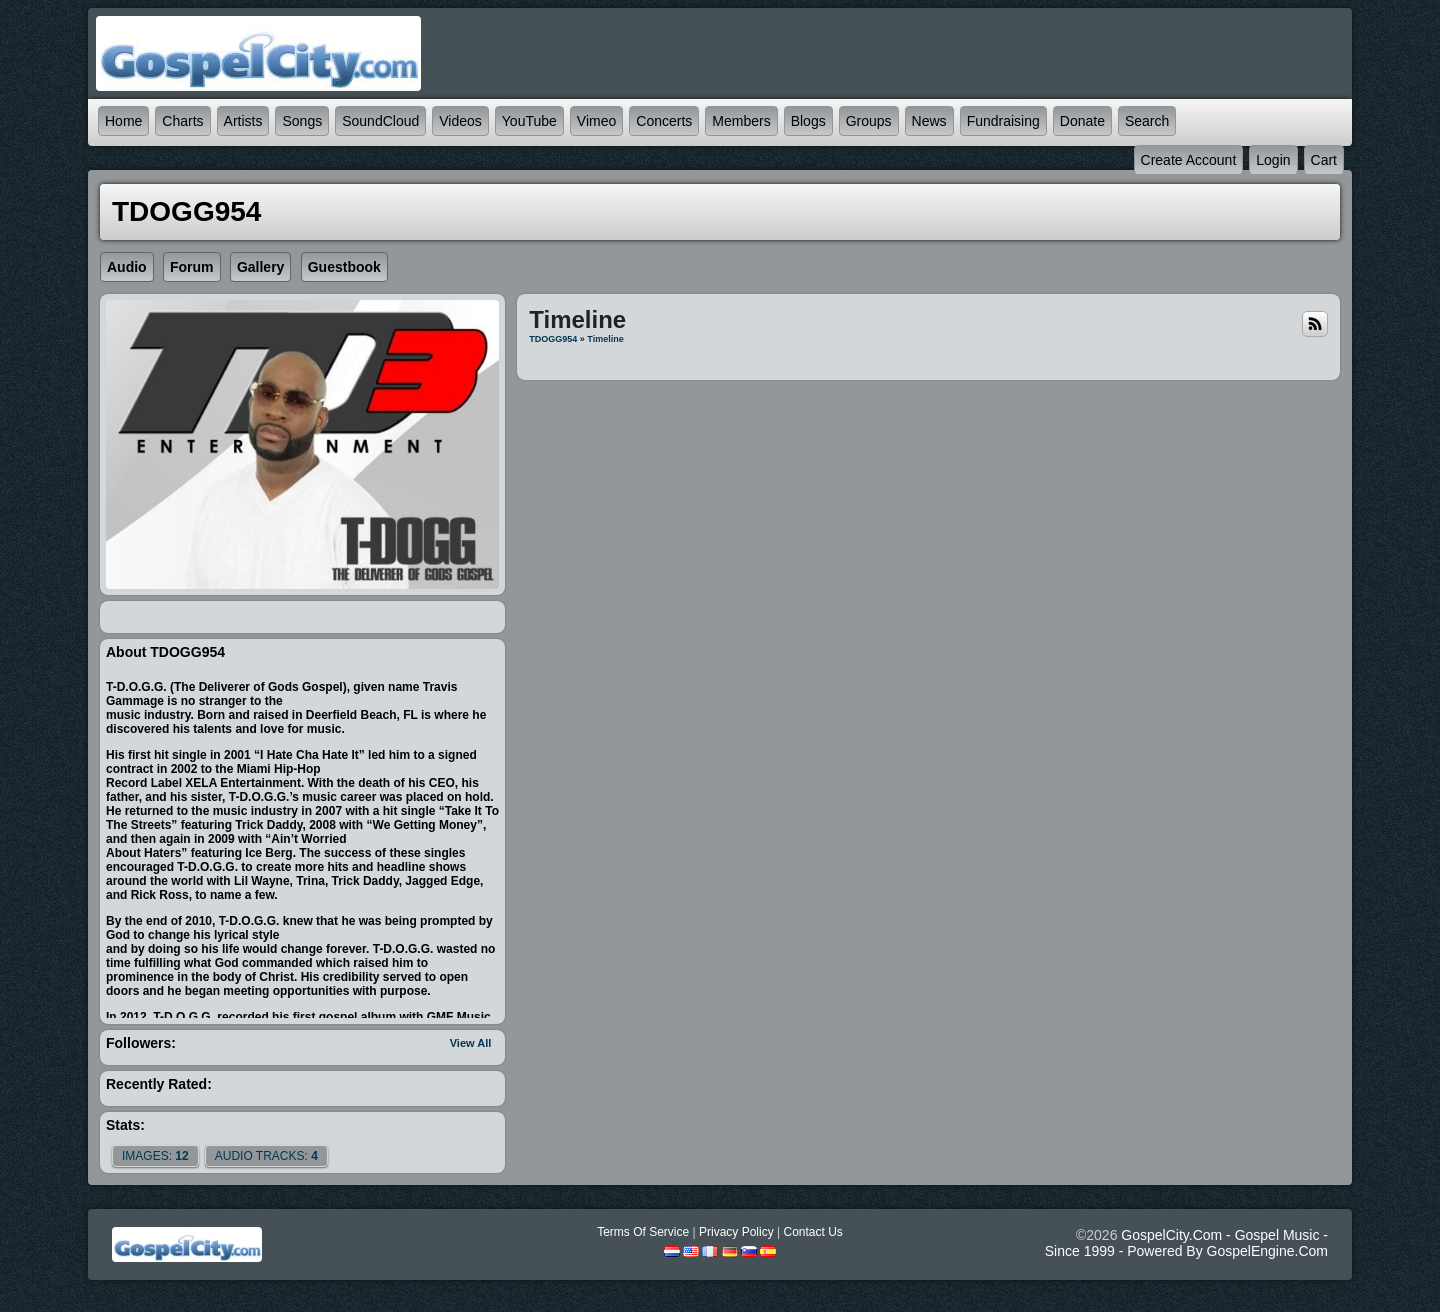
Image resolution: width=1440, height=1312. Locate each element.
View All (471, 1043)
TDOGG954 (553, 339)
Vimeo (596, 121)
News (929, 121)
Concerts (664, 121)
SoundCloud (380, 121)
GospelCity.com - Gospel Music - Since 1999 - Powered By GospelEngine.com (1186, 1243)
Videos (460, 121)
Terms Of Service (643, 1232)
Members (741, 121)
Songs (302, 121)
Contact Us (812, 1232)
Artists (243, 121)
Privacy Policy (736, 1232)
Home (123, 121)
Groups (869, 121)
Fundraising (1003, 121)
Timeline (605, 339)
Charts (182, 121)
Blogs (808, 121)
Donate (1082, 121)
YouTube (529, 121)
